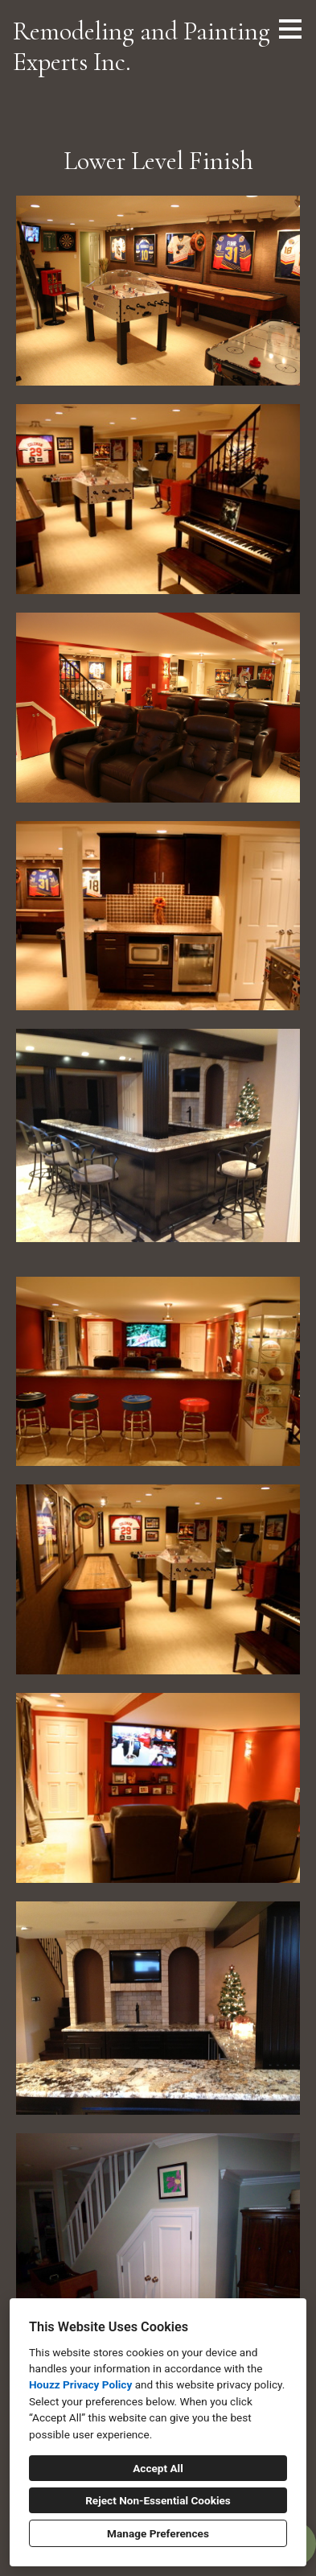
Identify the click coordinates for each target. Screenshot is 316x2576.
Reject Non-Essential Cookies (158, 2500)
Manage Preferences (158, 2533)
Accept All (158, 2468)
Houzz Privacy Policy (80, 2384)
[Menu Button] (290, 29)
